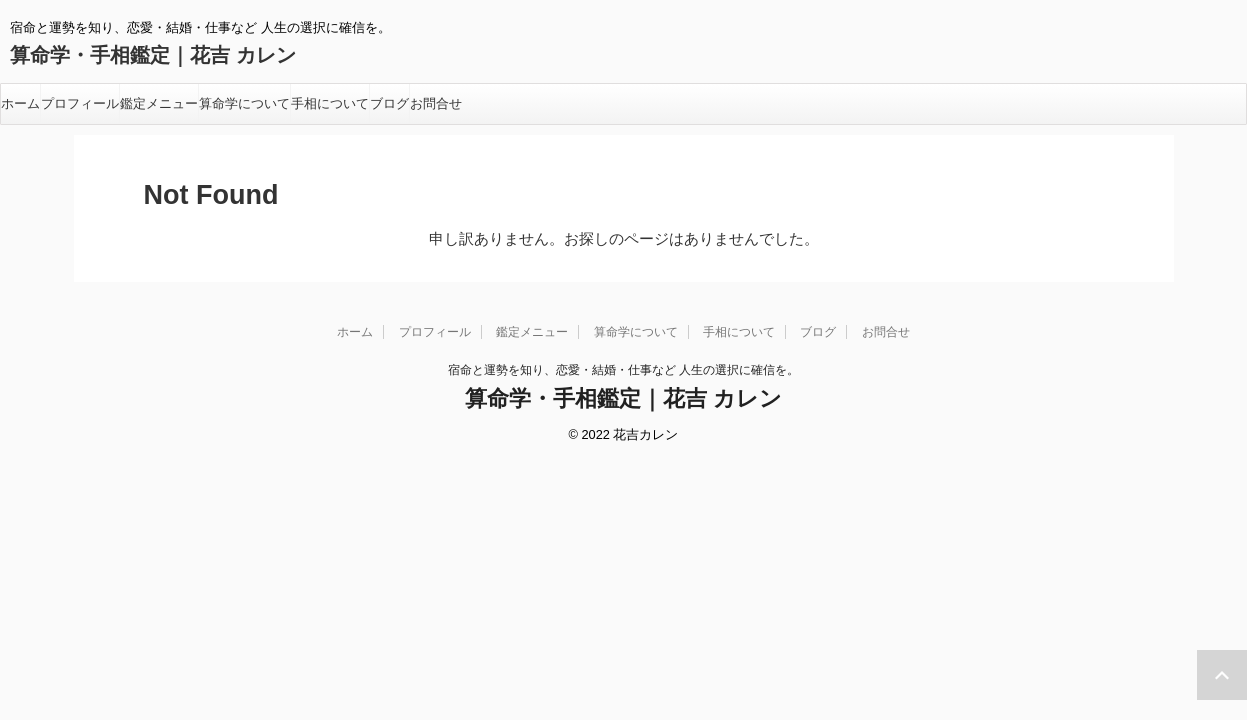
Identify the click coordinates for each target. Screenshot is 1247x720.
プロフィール (80, 103)
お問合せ (436, 103)
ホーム (20, 103)
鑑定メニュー (159, 103)
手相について (330, 103)
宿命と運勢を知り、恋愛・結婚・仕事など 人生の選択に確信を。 (623, 370)
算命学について (244, 103)
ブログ (389, 103)
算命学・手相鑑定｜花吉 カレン (153, 55)
